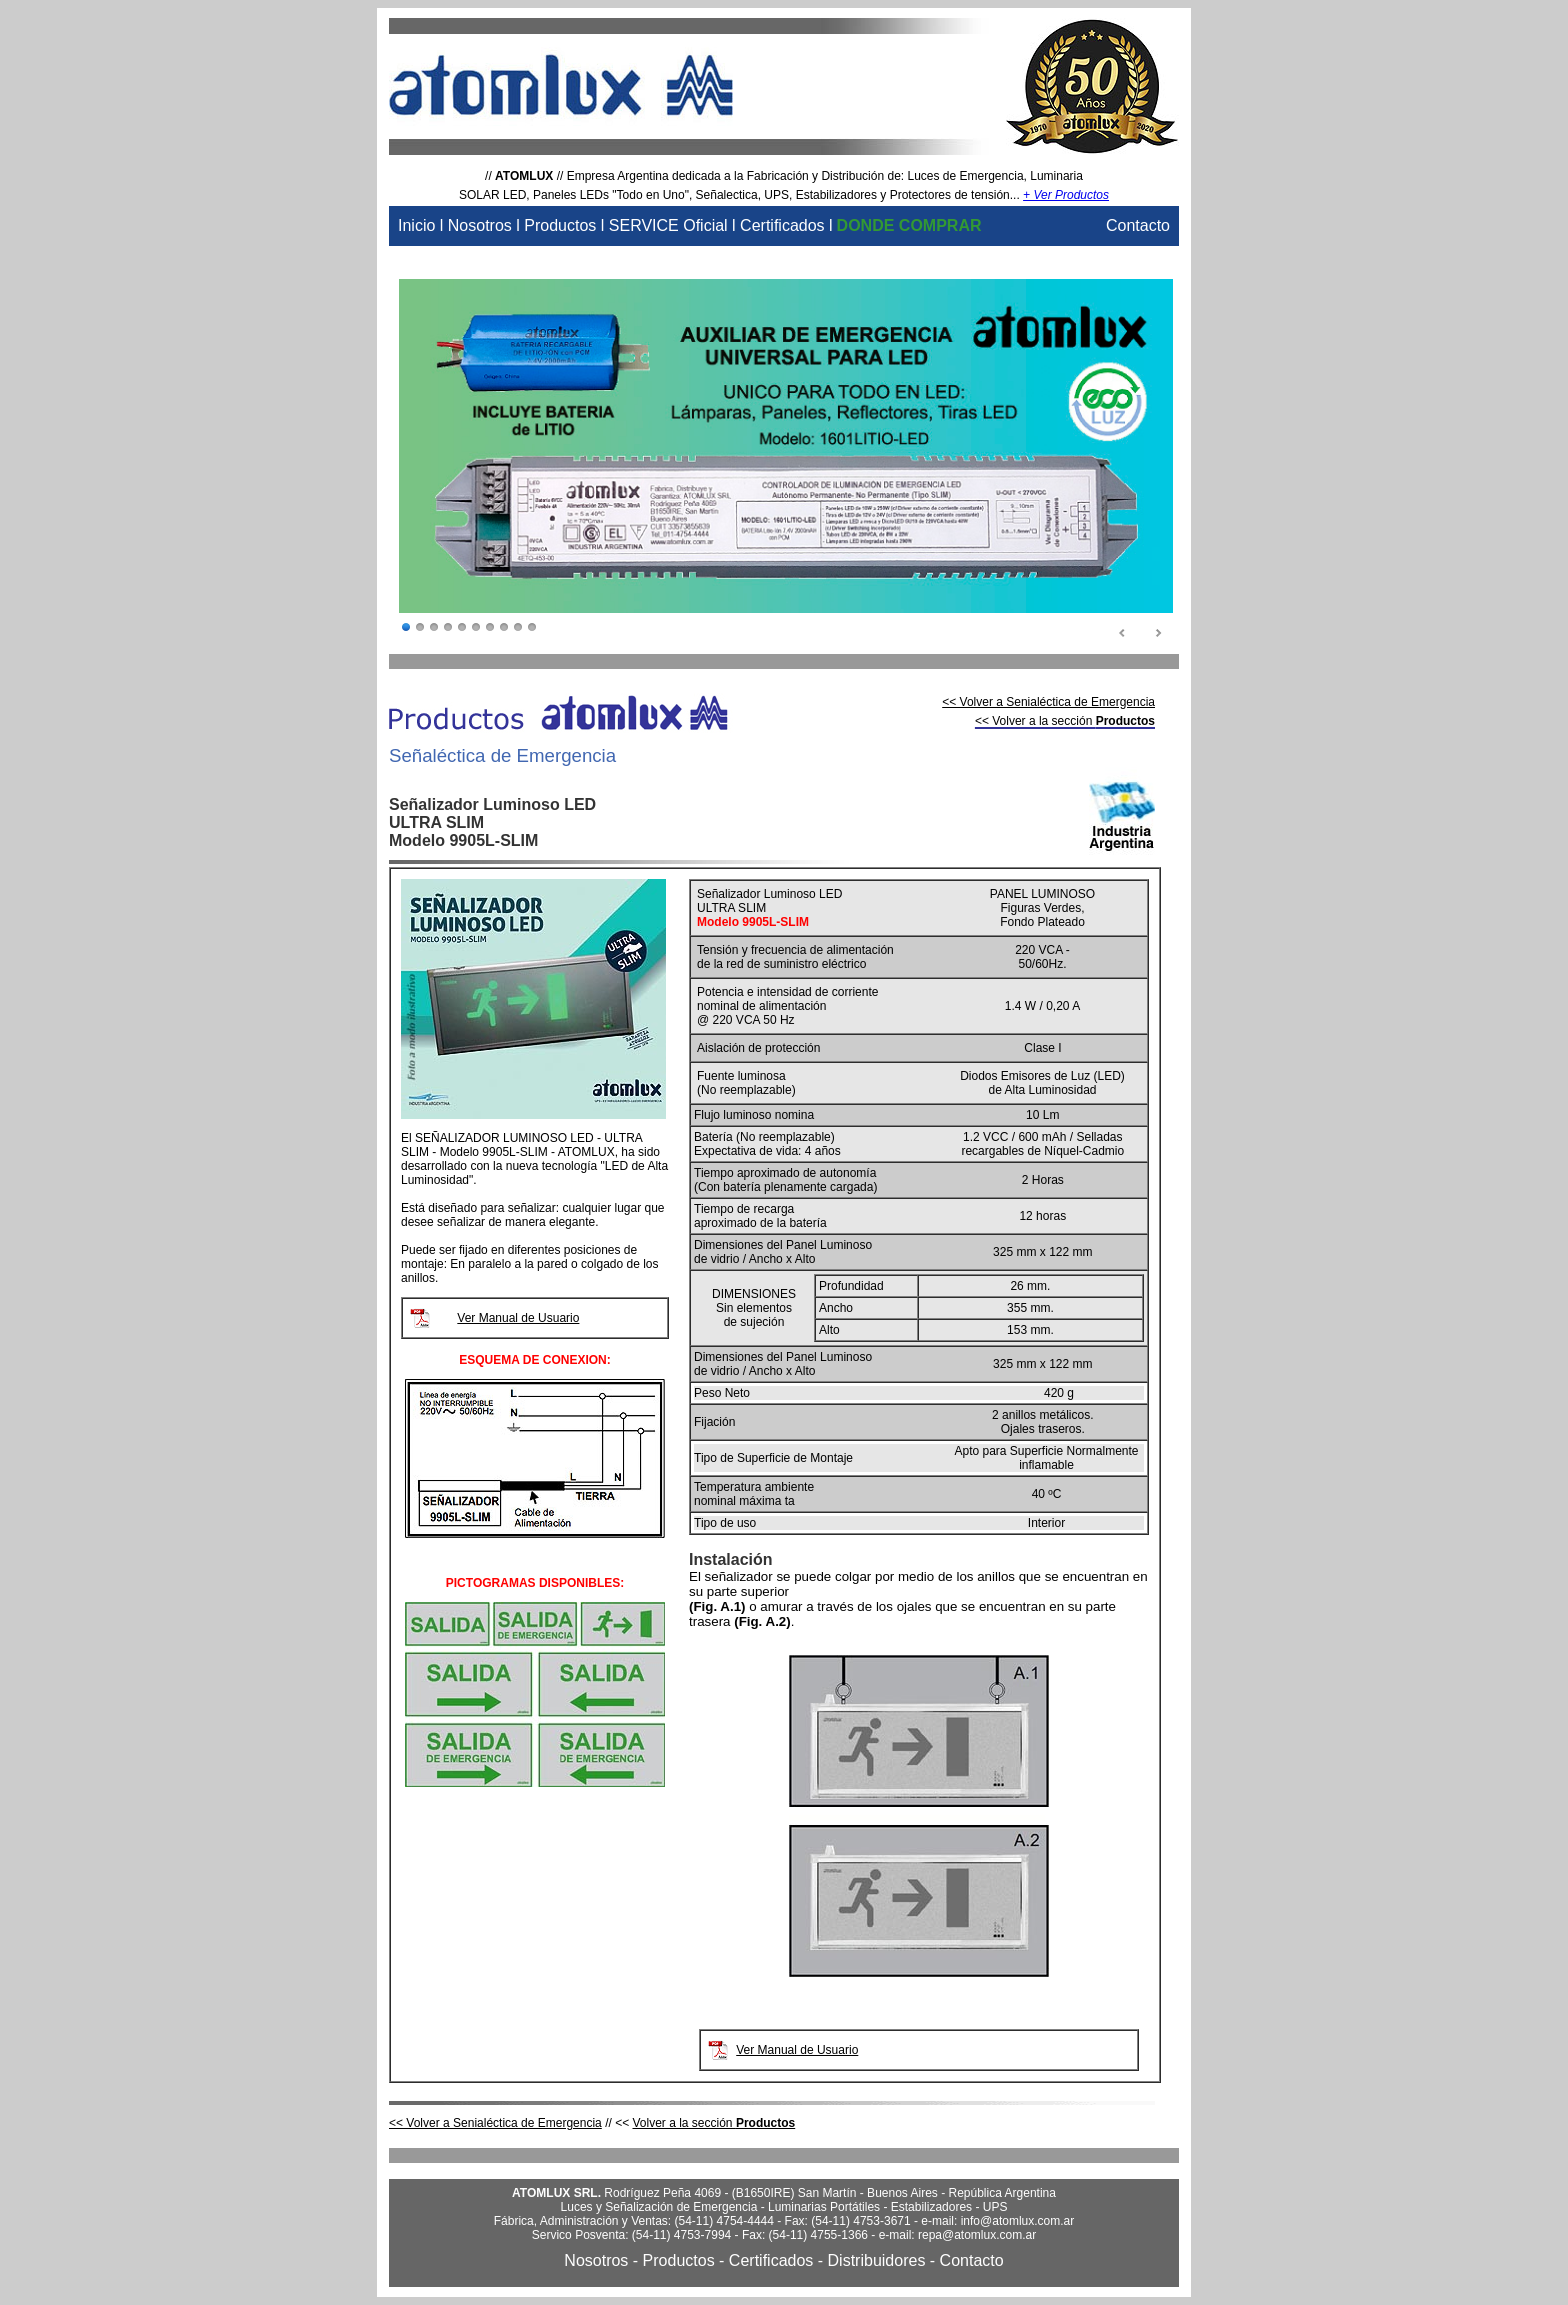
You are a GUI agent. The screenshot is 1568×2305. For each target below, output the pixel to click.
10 (532, 628)
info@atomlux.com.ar (1018, 2221)
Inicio (416, 225)
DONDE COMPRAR (909, 225)
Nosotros (480, 225)
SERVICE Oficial (668, 225)
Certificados (782, 225)
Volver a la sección (713, 2123)
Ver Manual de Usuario (518, 1318)
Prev (1123, 634)
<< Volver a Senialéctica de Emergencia (1048, 702)
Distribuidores (877, 2260)
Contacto (1138, 225)
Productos (560, 225)
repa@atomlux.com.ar (977, 2235)
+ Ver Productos (1066, 195)
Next (1158, 634)
